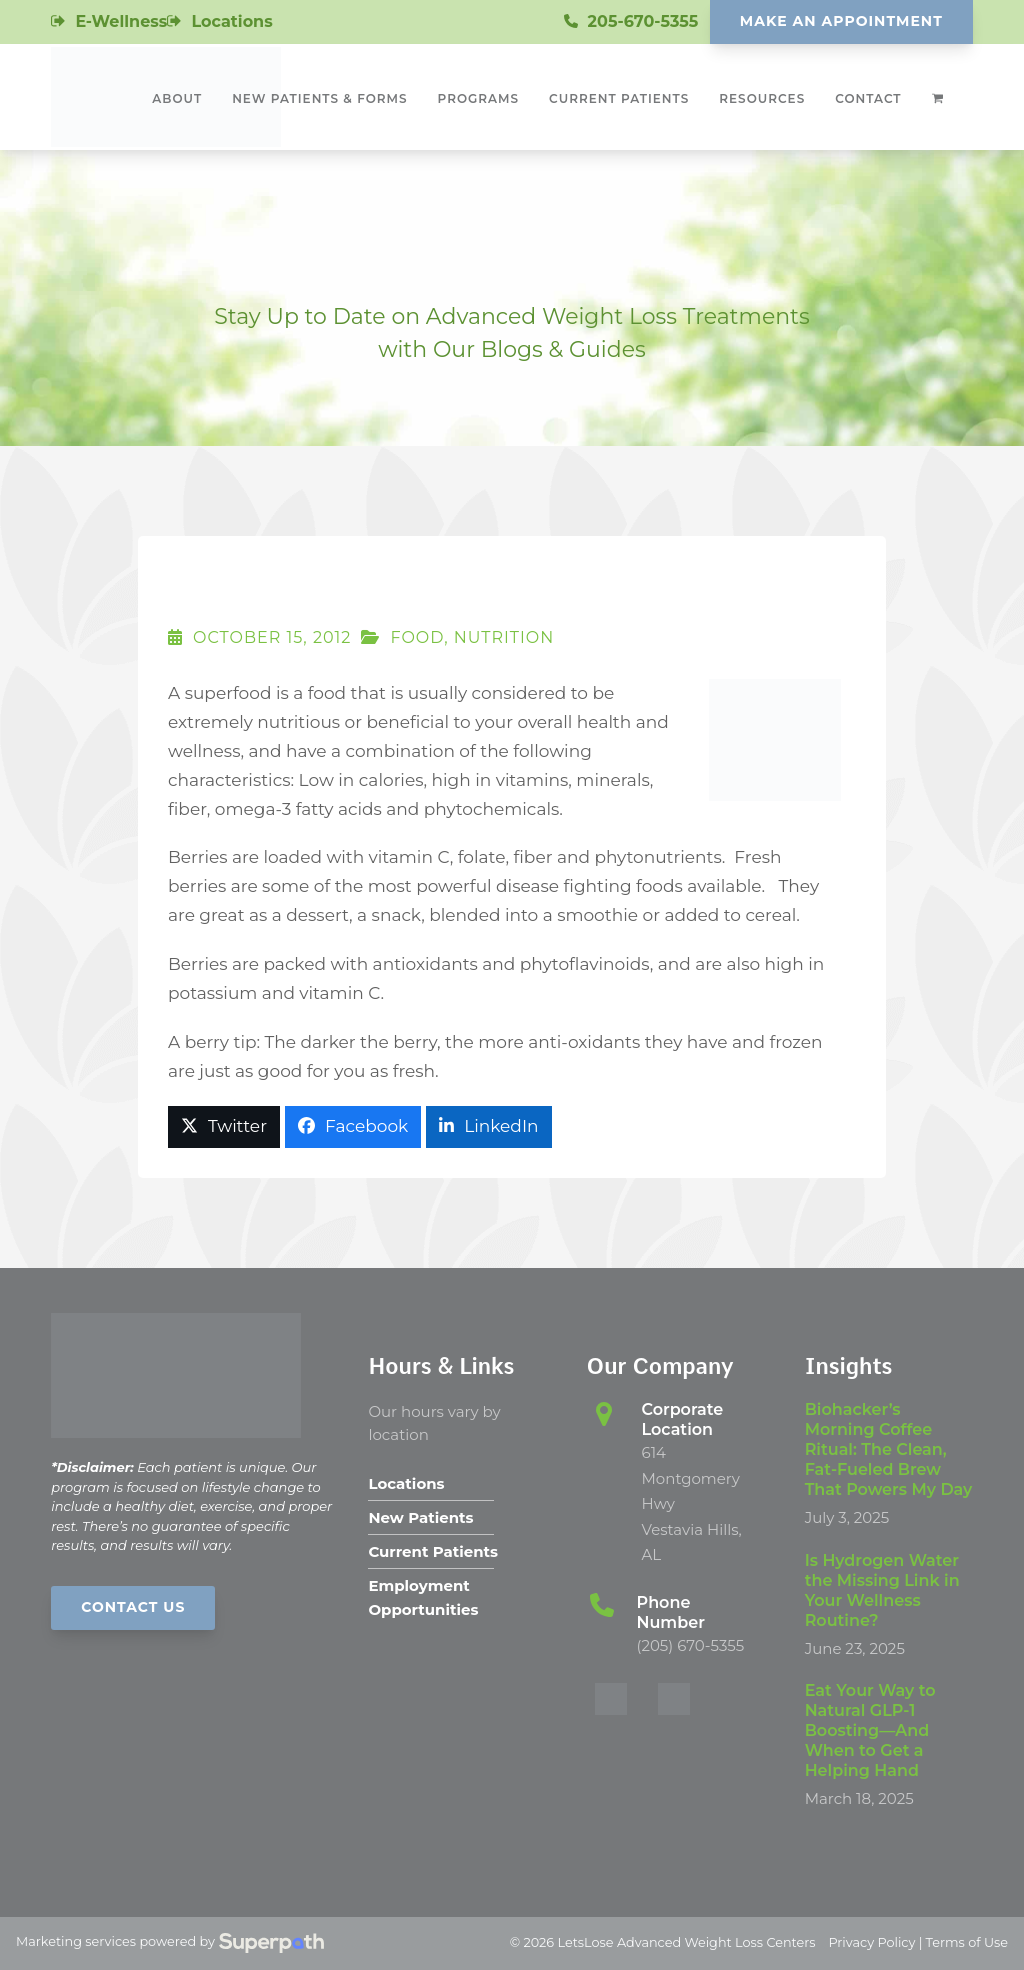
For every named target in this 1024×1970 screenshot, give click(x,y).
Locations (231, 21)
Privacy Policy (871, 1942)
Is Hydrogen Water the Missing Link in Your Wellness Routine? (882, 1590)
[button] (224, 1127)
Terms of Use (967, 1942)
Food (417, 637)
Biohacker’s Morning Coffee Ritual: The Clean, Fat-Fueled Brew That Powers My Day (889, 1449)
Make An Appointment (841, 21)
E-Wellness (121, 21)
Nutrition (504, 637)
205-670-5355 (643, 21)
